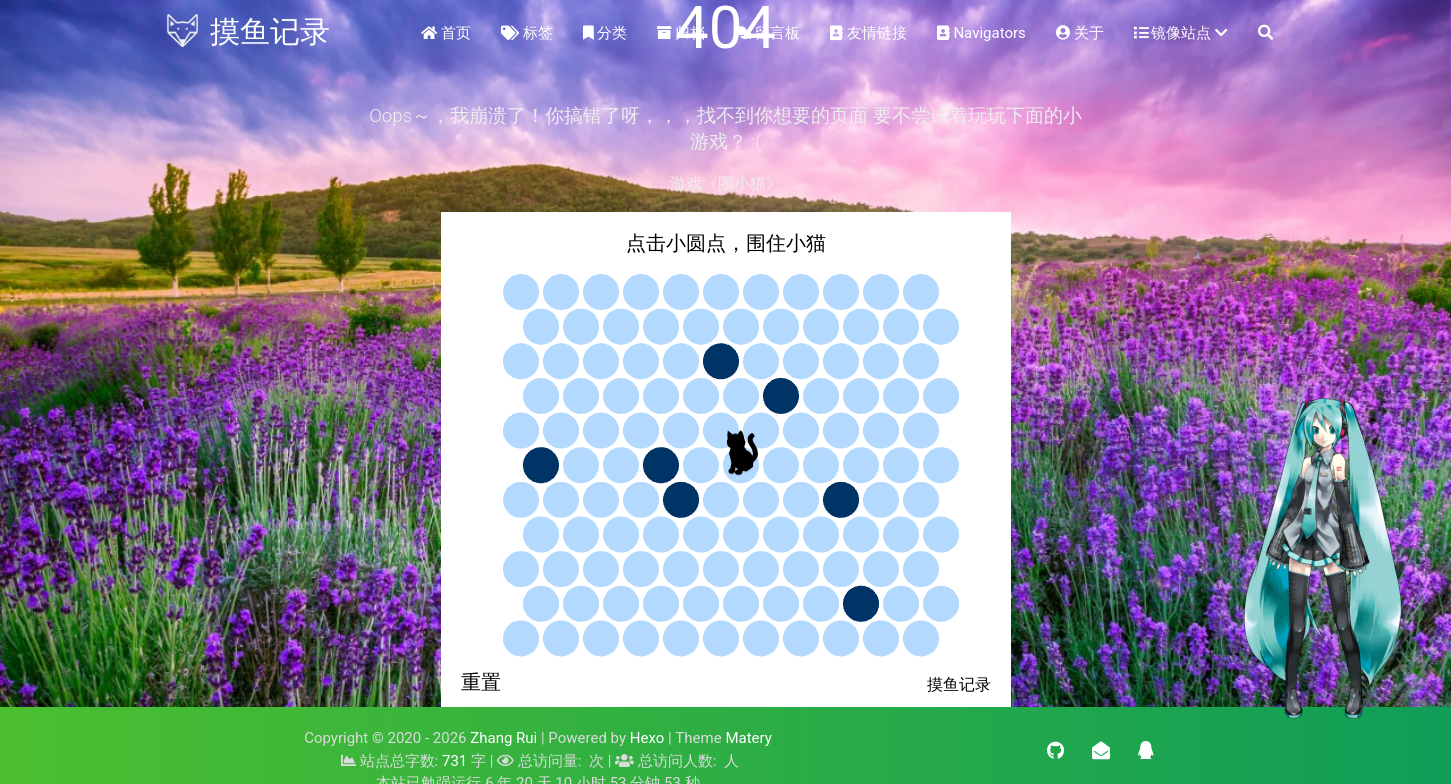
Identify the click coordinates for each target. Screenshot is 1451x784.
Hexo (647, 738)
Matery (748, 738)
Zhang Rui (503, 738)
